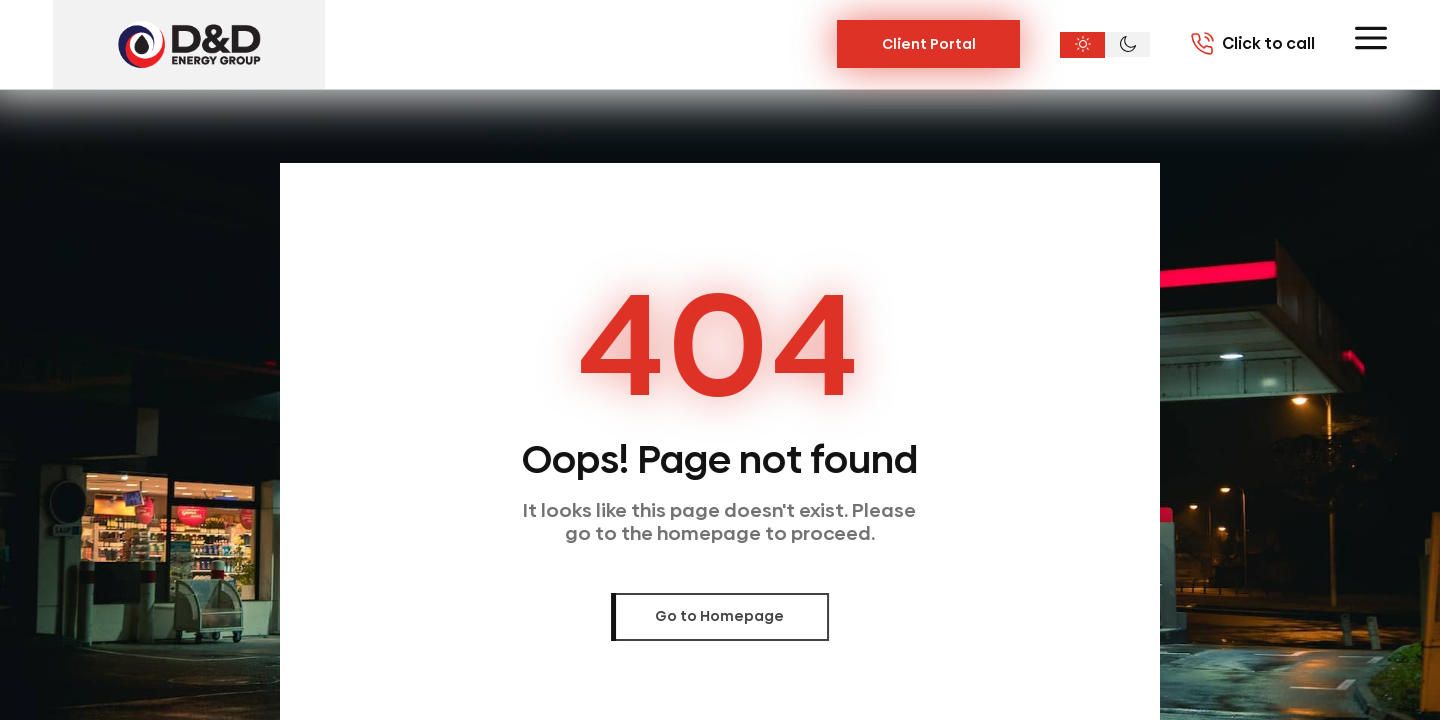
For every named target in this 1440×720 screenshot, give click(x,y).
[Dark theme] (1127, 45)
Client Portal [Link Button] (929, 44)
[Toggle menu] (1371, 38)
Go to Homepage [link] (719, 616)
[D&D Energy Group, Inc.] (189, 44)
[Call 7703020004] (1252, 44)
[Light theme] (1082, 45)
